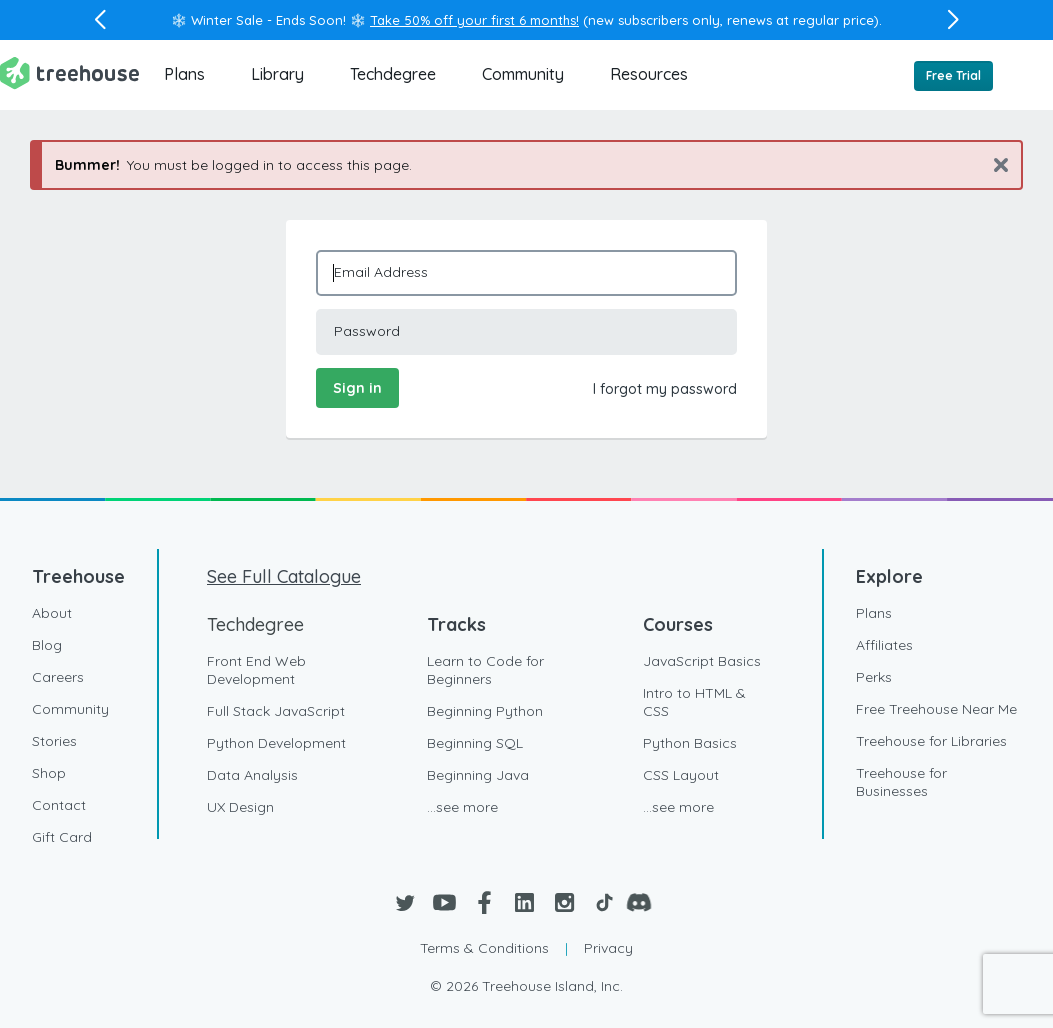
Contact (59, 805)
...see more (462, 807)
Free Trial (953, 75)
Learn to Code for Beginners (485, 670)
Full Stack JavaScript (276, 711)
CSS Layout (681, 775)
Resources (649, 74)
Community (523, 74)
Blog (47, 645)
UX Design (240, 807)
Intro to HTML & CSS (694, 702)
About (52, 613)
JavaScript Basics (702, 661)
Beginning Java (478, 775)
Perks (874, 677)
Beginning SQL (475, 743)
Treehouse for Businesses (901, 782)
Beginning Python (485, 711)
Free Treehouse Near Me (936, 709)
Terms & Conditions (484, 948)
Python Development (276, 743)
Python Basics (690, 743)
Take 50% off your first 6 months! (474, 20)
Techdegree (393, 74)
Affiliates (884, 645)
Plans (184, 74)
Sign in (357, 388)
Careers (58, 677)
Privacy (608, 948)
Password (367, 331)
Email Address (381, 272)
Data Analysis (252, 775)
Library (277, 74)
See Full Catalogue (284, 576)
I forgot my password (665, 389)
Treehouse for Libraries (931, 741)
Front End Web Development (256, 670)
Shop (49, 773)
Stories (54, 741)
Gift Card (62, 837)
